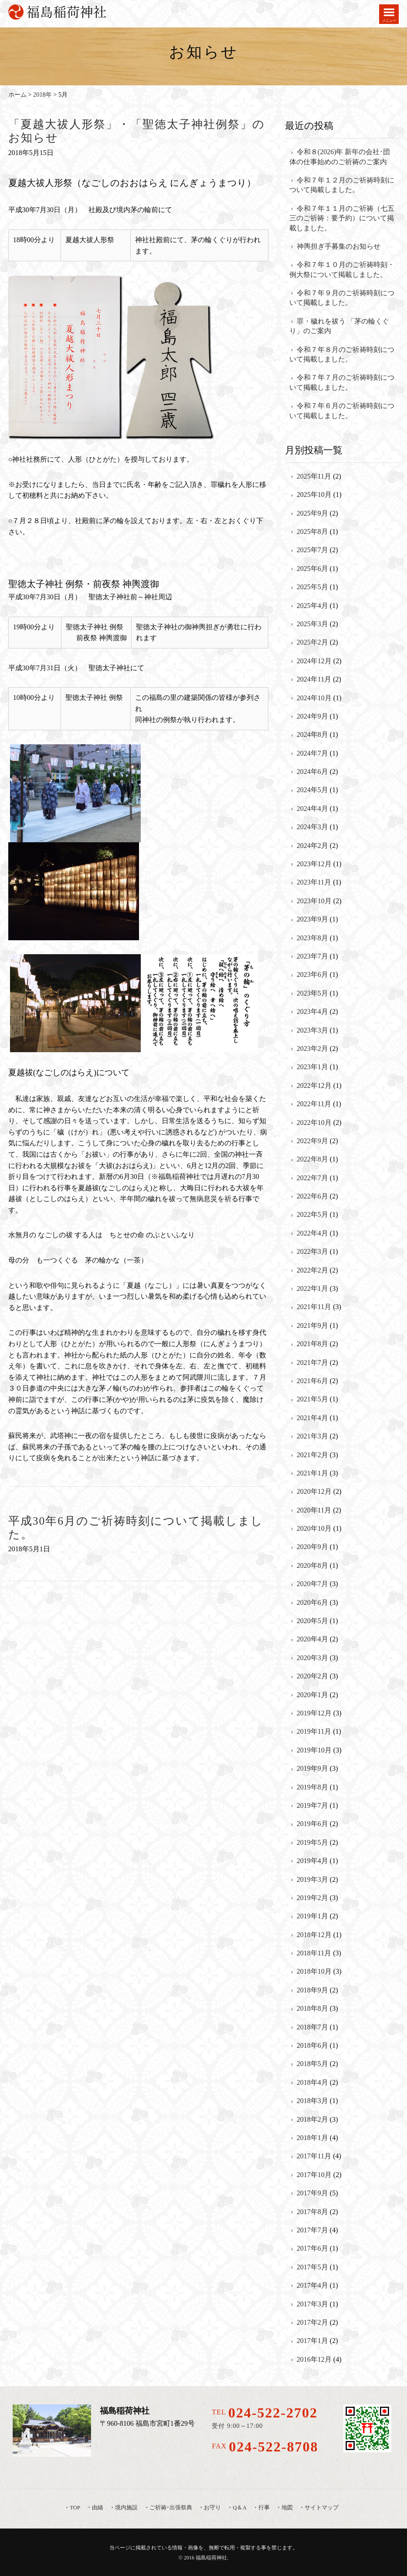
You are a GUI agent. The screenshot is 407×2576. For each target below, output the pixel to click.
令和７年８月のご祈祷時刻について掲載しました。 (341, 354)
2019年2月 (312, 1897)
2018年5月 (312, 2063)
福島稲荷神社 (211, 2558)
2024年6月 (312, 771)
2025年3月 (312, 624)
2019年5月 (312, 1842)
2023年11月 (314, 882)
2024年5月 (312, 789)
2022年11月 (314, 1103)
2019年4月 (312, 1860)
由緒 (97, 2508)
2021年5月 (312, 1399)
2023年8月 (312, 938)
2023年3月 (312, 1030)
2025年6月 (312, 568)
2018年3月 (312, 2100)
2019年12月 (314, 1713)
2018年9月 (312, 1990)
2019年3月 (312, 1879)
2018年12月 (314, 1934)
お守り (212, 2508)
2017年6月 (312, 2248)
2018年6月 (312, 2045)
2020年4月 (312, 1639)
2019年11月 (314, 1731)
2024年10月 (314, 698)
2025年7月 (312, 550)
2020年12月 (314, 1491)
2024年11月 (314, 679)
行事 (264, 2508)
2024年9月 (312, 716)
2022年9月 (312, 1141)
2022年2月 (312, 1270)
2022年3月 (312, 1251)
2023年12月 (314, 864)
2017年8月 (312, 2211)
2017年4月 (312, 2285)
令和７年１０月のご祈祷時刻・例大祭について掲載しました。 (341, 269)
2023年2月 (312, 1048)
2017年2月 (312, 2322)
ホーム (17, 94)
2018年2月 (312, 2119)
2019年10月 (314, 1750)
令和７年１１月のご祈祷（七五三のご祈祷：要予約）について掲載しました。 (341, 218)
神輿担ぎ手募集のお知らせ (338, 246)
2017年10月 (314, 2174)
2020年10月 (314, 1528)
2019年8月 (312, 1787)
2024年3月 (312, 827)
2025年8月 (312, 531)
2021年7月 (312, 1362)
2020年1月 (312, 1694)
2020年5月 (312, 1620)
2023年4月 (312, 1011)
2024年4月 (312, 808)
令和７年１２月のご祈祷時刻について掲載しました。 (341, 184)
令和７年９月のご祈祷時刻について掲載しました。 (341, 297)
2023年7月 (312, 956)
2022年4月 (312, 1233)
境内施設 (126, 2508)
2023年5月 (312, 993)
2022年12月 (314, 1085)
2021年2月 (312, 1454)
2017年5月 (312, 2267)
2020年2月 (312, 1676)
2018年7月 (312, 2027)
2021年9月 (312, 1325)
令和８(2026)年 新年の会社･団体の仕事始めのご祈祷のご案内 (339, 156)
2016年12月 (314, 2359)
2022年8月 (312, 1159)
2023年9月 (312, 919)
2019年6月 (312, 1823)
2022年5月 (312, 1214)
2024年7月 (312, 753)
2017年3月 (312, 2304)
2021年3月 (312, 1436)
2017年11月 (314, 2156)
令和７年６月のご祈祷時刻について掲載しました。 (341, 410)
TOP (75, 2508)
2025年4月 (312, 605)
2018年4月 (312, 2082)
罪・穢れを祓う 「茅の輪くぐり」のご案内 (339, 325)
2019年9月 (312, 1768)
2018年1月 (312, 2137)
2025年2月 (312, 642)
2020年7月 (312, 1583)
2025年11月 (314, 476)
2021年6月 (312, 1380)
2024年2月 (312, 845)
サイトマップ (322, 2508)
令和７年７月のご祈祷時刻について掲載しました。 (341, 382)
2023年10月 (314, 901)
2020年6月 (312, 1602)
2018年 (42, 94)
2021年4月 (312, 1417)
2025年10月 (314, 494)
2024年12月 (314, 661)
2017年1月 (312, 2340)
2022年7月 (312, 1178)
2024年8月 (312, 734)
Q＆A (239, 2508)
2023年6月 (312, 974)
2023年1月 (312, 1066)
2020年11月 (314, 1510)
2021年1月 (312, 1473)
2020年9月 (312, 1546)
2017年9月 (312, 2193)
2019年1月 (312, 1916)
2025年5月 (312, 587)
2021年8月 (312, 1343)
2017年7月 (312, 2230)
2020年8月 (312, 1565)
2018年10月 (314, 1971)
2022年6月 (312, 1196)
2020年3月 (312, 1657)
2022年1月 (312, 1288)
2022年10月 (314, 1122)
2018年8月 (312, 2008)
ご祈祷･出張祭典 (170, 2508)
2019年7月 (312, 1805)
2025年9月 (312, 513)
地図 (287, 2508)
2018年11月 (314, 1953)
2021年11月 (314, 1306)
